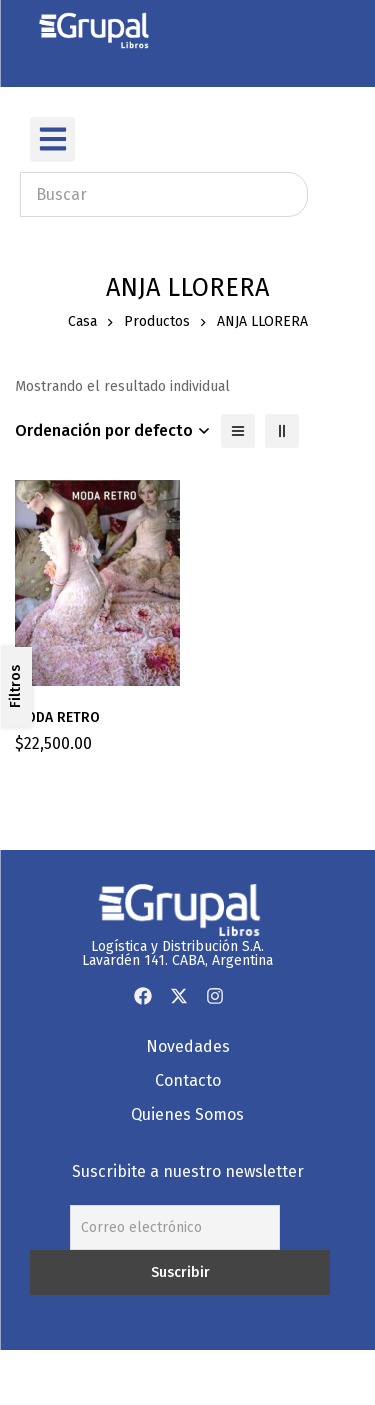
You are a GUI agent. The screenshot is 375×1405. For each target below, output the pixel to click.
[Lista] (238, 431)
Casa (82, 321)
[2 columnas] (282, 431)
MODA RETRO (57, 717)
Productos (157, 321)
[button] (52, 139)
